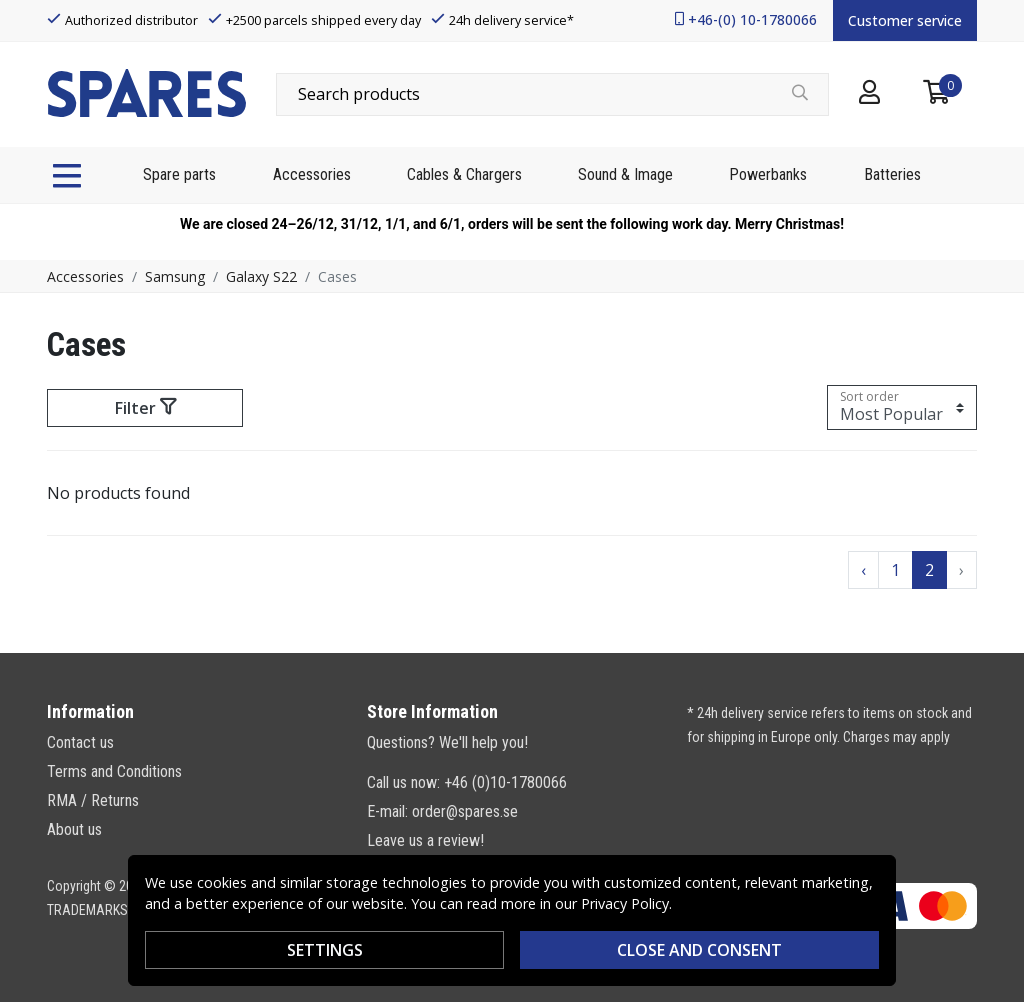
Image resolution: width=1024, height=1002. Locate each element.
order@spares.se (465, 811)
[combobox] (552, 94)
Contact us (80, 742)
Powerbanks (768, 174)
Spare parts (179, 174)
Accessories (312, 174)
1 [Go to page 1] (895, 570)
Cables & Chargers (464, 174)
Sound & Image (625, 174)
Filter (145, 408)
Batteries (892, 174)
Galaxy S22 (261, 276)
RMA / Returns (93, 800)
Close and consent (699, 950)
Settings (325, 950)
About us (74, 829)
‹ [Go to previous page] (863, 570)
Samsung (175, 276)
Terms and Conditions (114, 771)
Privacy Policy (625, 903)
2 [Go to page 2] (929, 570)
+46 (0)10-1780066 (505, 782)
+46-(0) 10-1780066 (752, 19)
